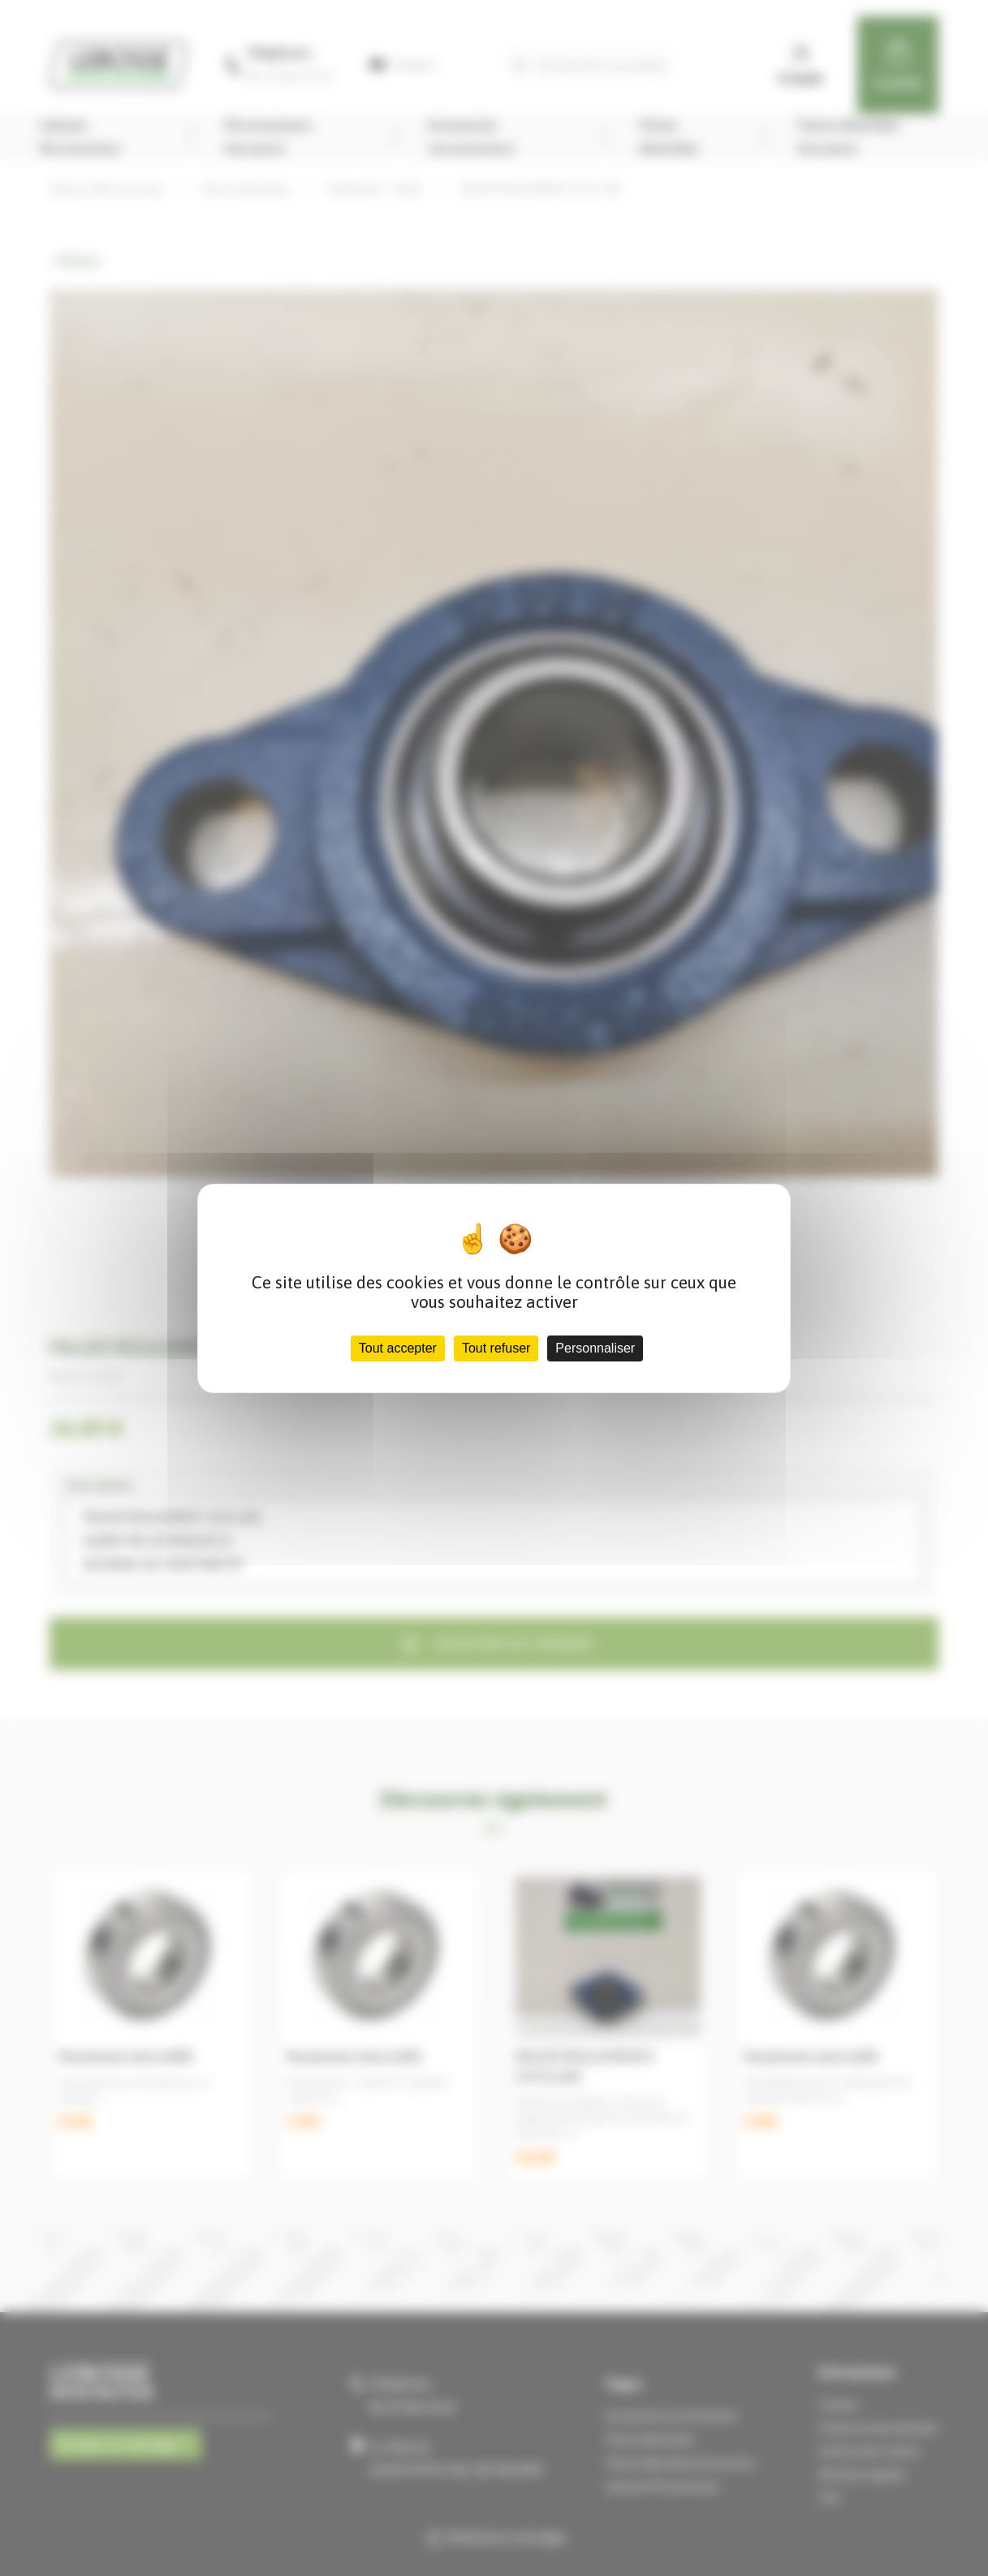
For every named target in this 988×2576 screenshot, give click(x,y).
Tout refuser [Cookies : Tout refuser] (496, 1348)
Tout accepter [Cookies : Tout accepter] (398, 1348)
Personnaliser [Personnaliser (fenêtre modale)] (595, 1348)
